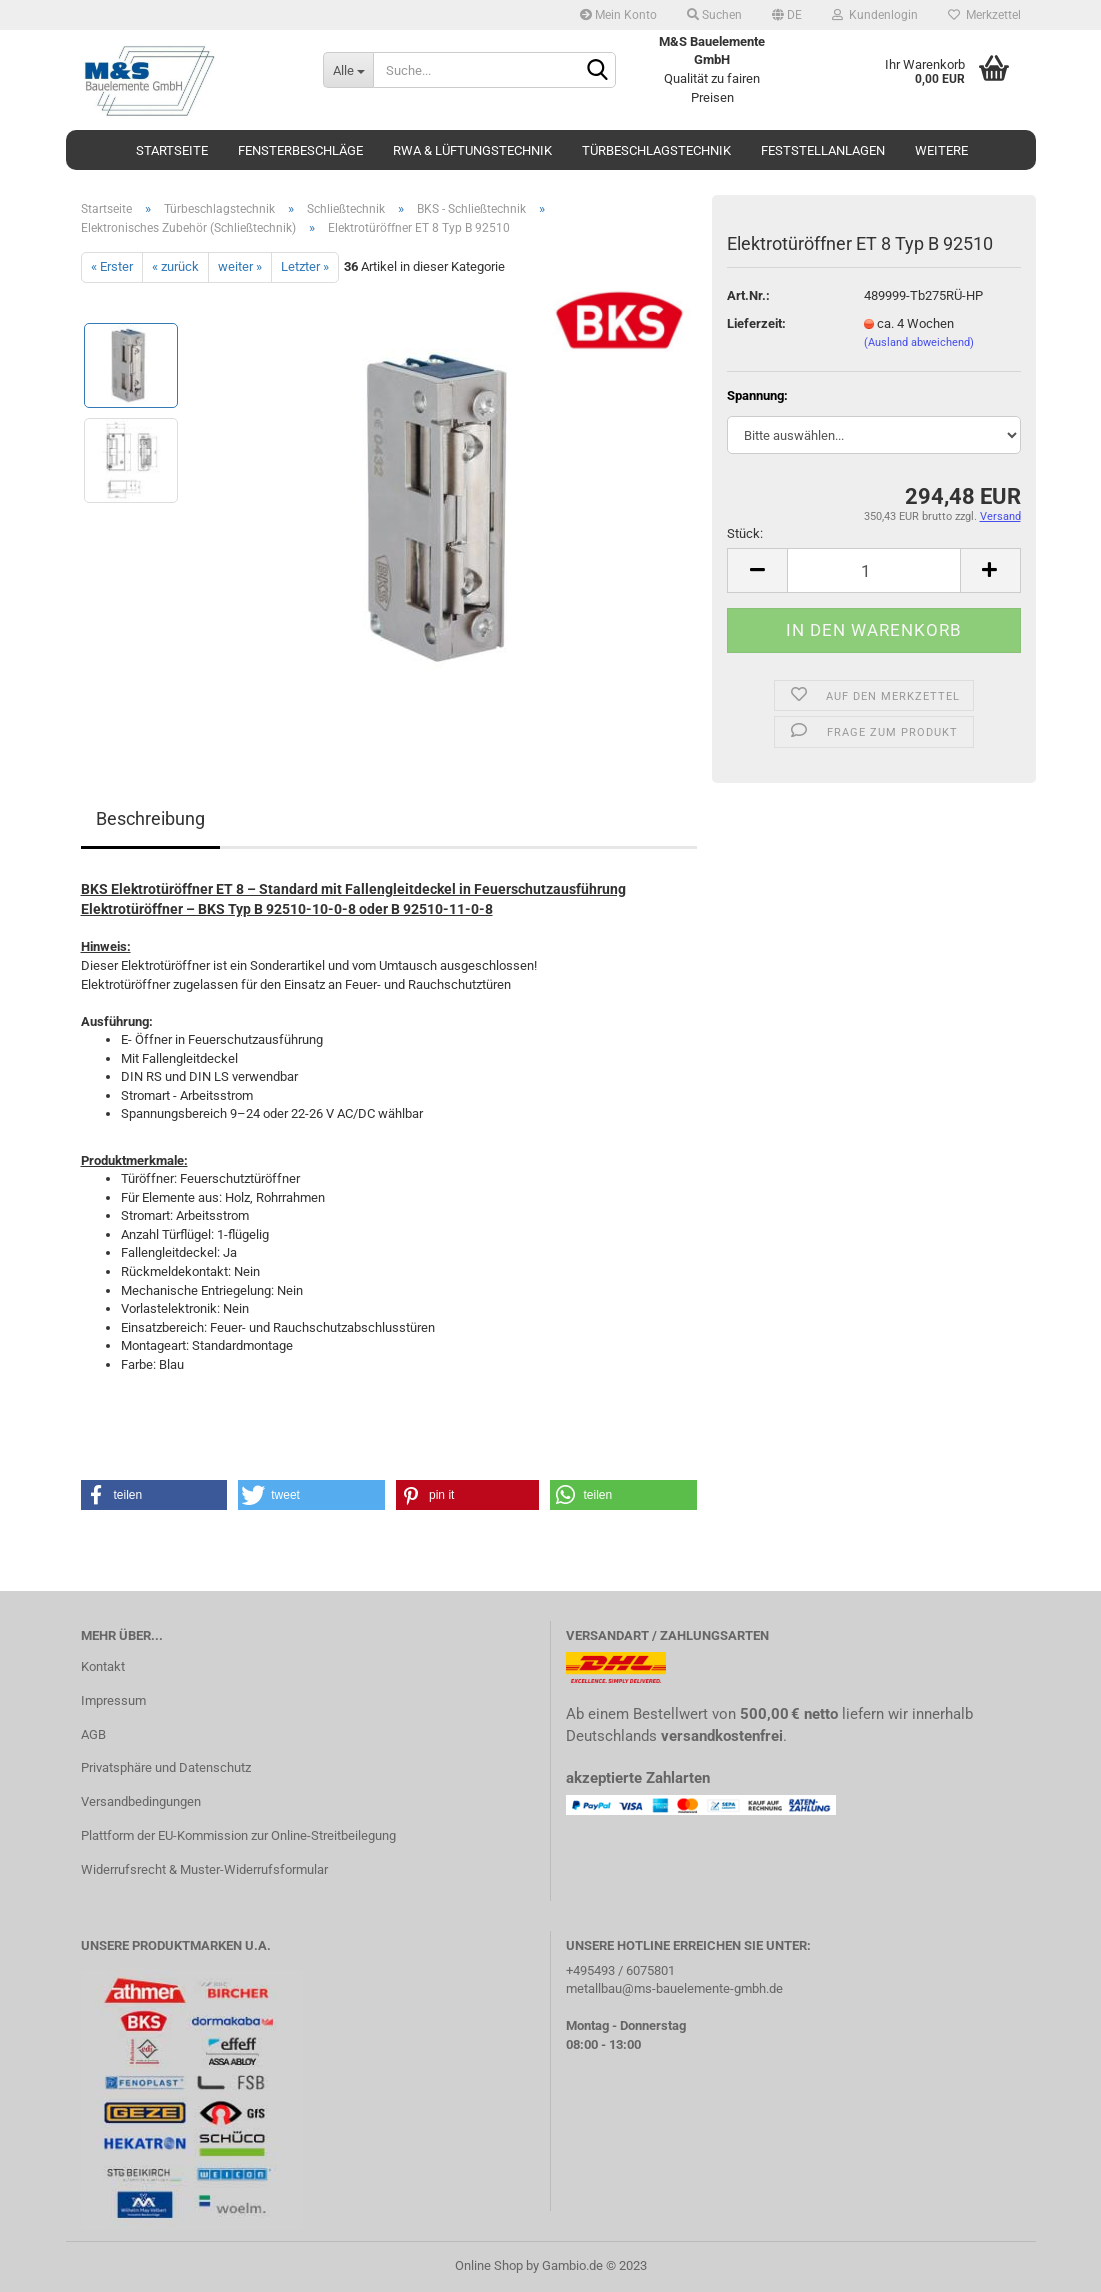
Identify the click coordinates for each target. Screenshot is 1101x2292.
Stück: (745, 533)
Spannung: (757, 395)
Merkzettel (984, 15)
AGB (93, 1734)
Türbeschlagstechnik (656, 150)
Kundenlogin (875, 15)
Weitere (941, 150)
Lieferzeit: (756, 323)
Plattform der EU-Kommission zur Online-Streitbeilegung (238, 1835)
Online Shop (489, 2265)
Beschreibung (150, 818)
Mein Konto (618, 15)
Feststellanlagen (823, 150)
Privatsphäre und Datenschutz (166, 1767)
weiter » (240, 266)
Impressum (113, 1700)
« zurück (175, 266)
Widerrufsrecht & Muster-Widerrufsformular (204, 1869)
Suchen (714, 15)
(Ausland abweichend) (919, 342)
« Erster (112, 266)
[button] (154, 1495)
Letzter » (305, 266)
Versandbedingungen (141, 1801)
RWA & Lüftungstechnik (472, 150)
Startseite (172, 150)
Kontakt (103, 1666)
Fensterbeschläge (300, 150)
